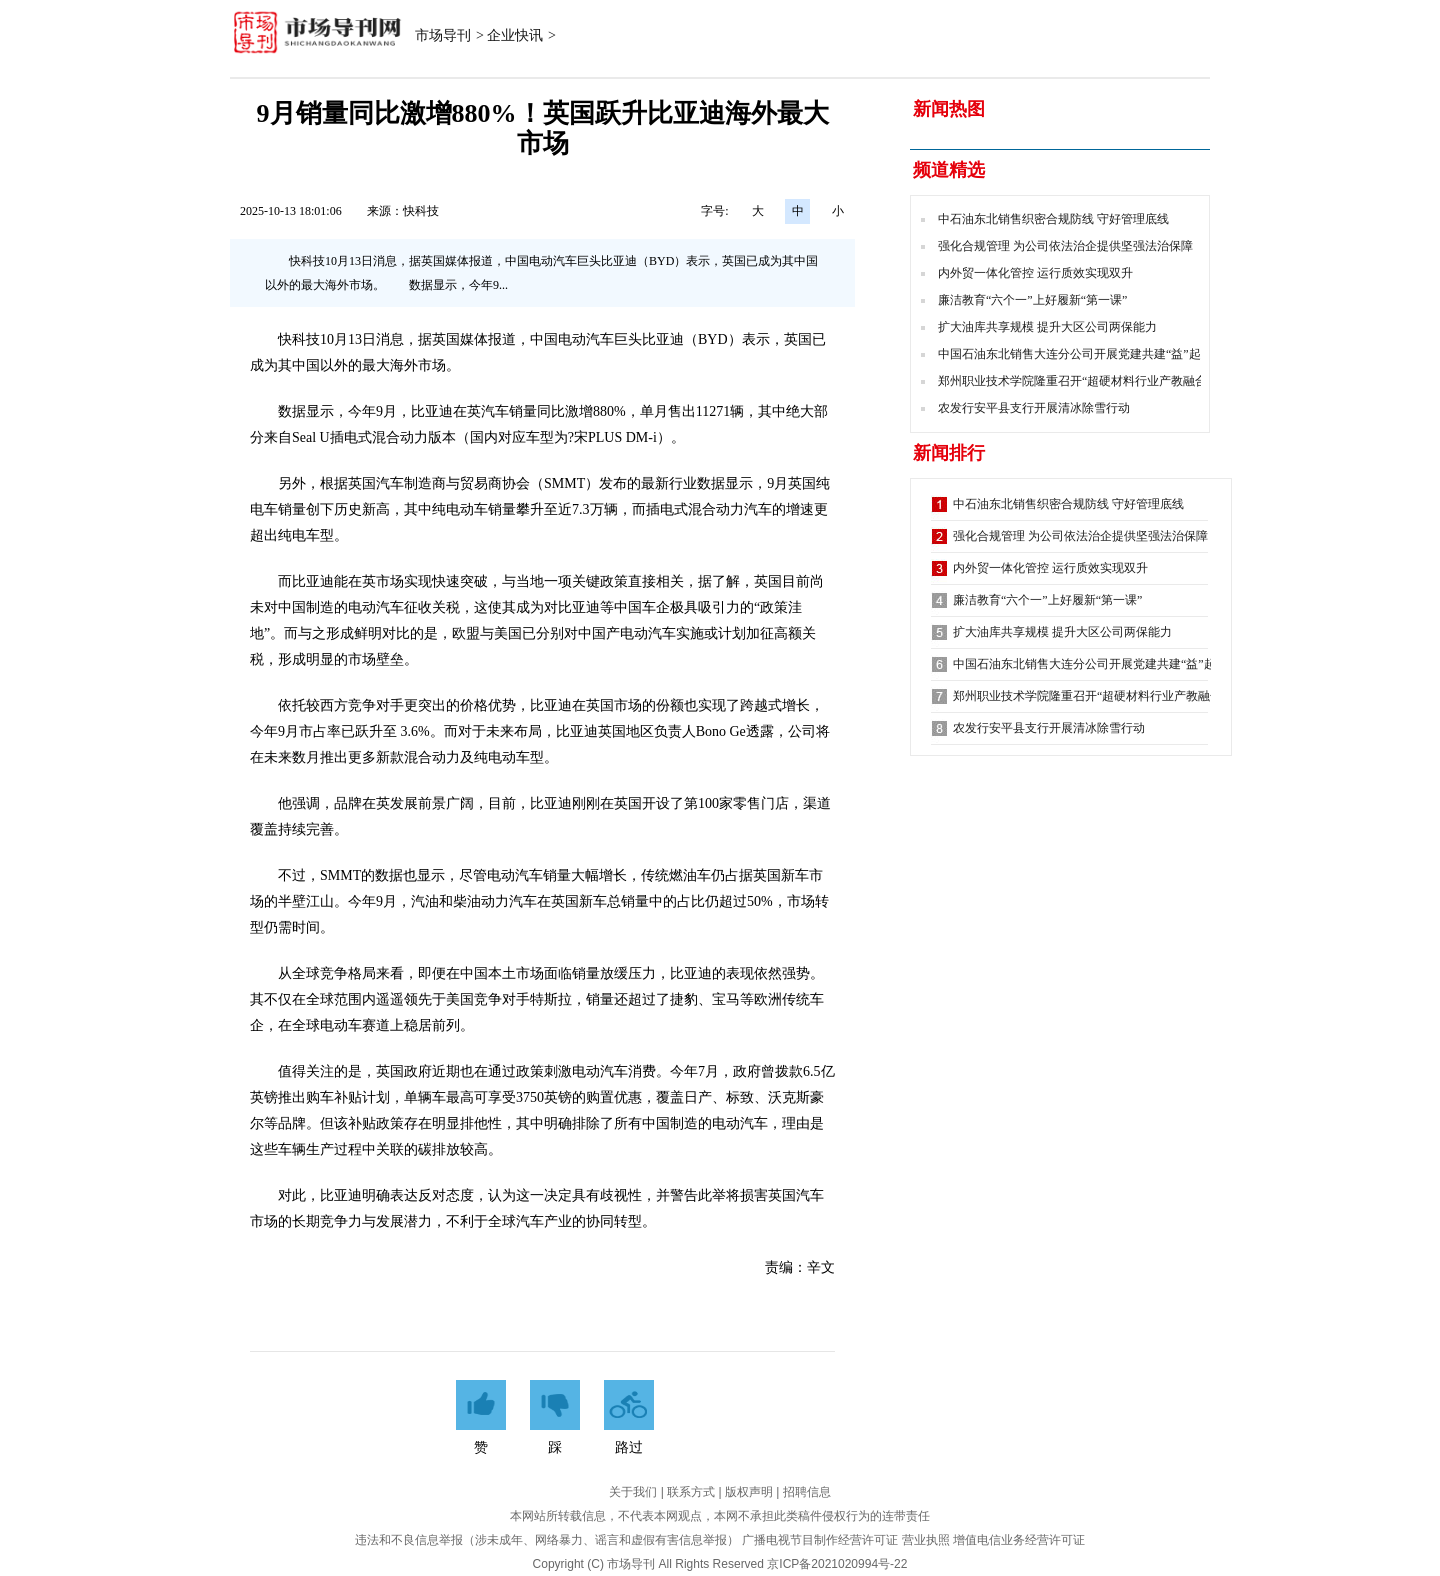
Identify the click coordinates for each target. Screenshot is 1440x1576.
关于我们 (633, 1492)
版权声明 (749, 1492)
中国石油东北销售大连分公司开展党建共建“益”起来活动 (1087, 354)
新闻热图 (949, 109)
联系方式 (691, 1492)
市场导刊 (443, 35)
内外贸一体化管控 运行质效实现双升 (1035, 273)
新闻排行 (949, 453)
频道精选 (949, 170)
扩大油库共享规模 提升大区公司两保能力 (1047, 327)
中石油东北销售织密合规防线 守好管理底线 (1053, 219)
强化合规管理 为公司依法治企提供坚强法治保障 (1065, 246)
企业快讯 (515, 35)
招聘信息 (807, 1492)
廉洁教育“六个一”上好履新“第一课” (1032, 300)
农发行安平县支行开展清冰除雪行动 (1034, 408)
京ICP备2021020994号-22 (837, 1564)
